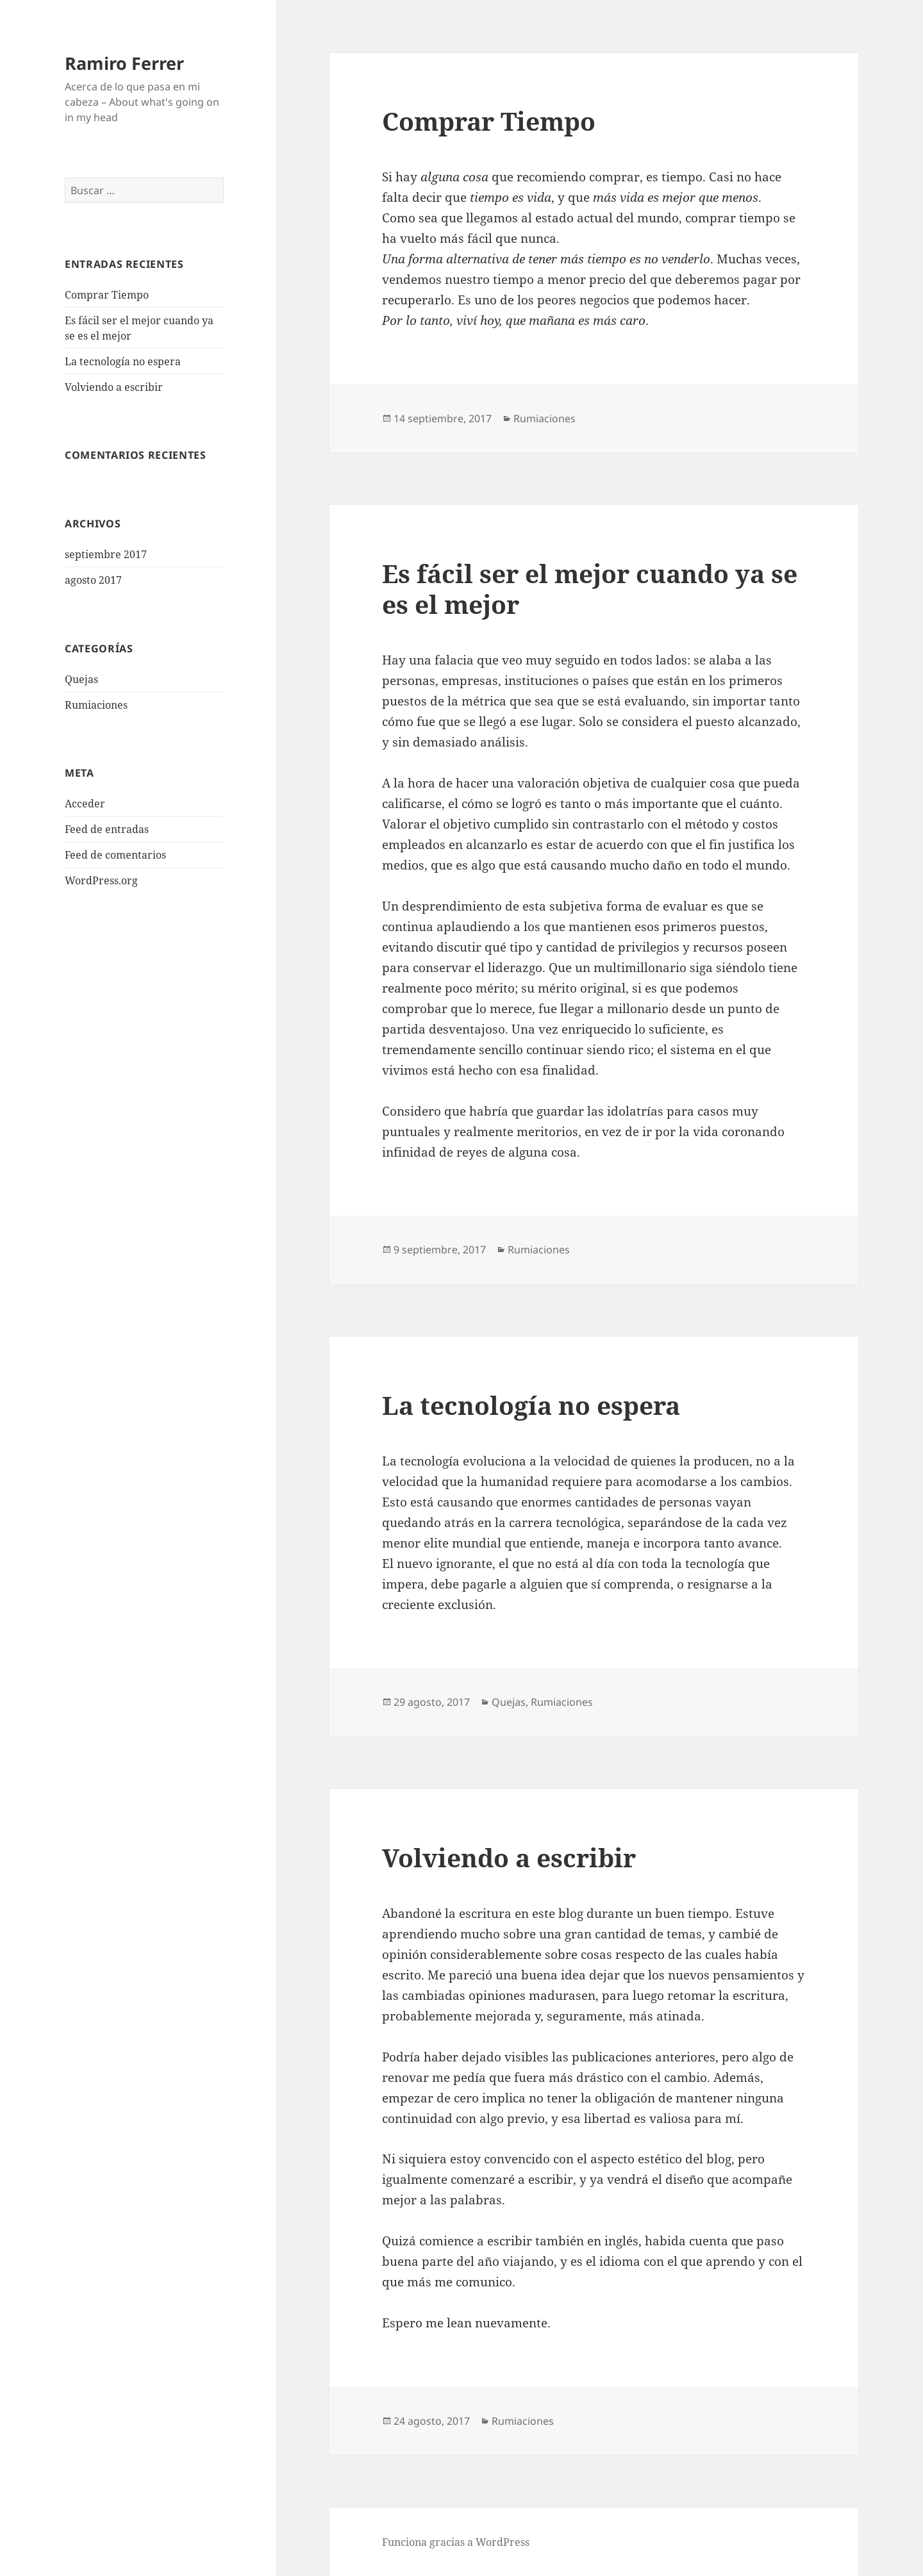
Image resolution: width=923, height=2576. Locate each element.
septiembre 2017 (106, 554)
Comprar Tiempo (107, 295)
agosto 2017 (93, 580)
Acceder (85, 804)
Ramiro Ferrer (124, 63)
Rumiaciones (96, 705)
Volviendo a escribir (114, 387)
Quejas (81, 679)
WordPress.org (101, 880)
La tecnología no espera (123, 361)
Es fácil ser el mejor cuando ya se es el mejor (589, 588)
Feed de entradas (107, 829)
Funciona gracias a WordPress (455, 2542)
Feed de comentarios (115, 855)
